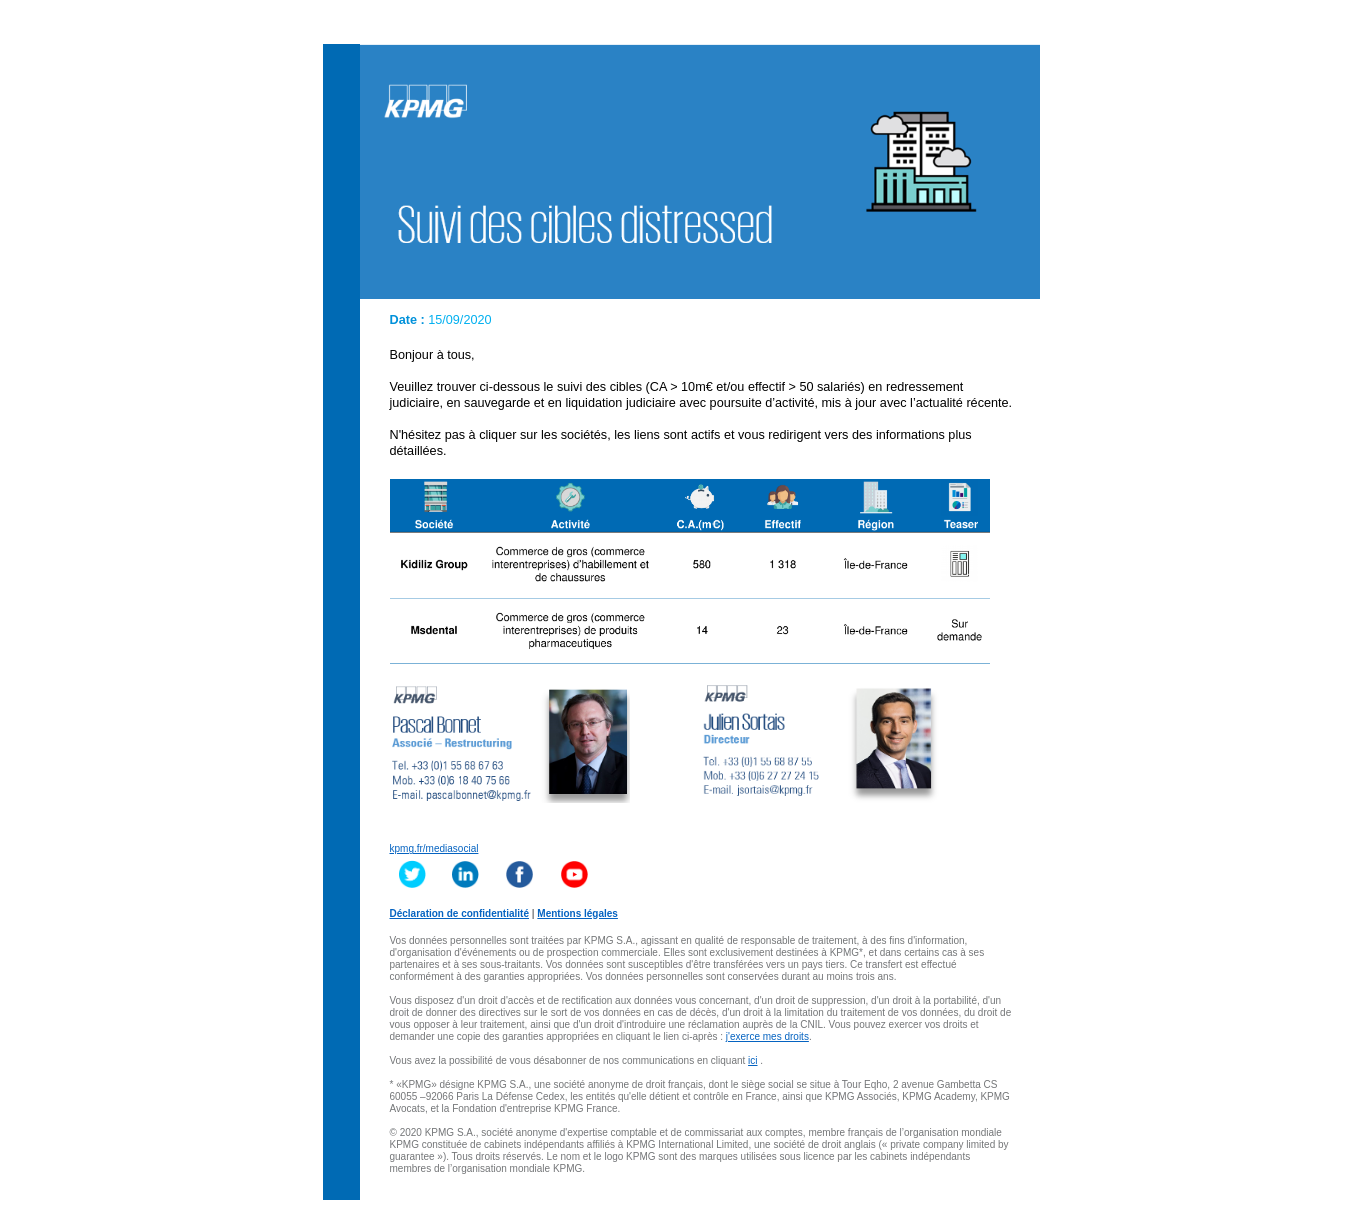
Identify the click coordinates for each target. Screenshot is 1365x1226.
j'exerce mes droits (767, 1036)
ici (752, 1060)
